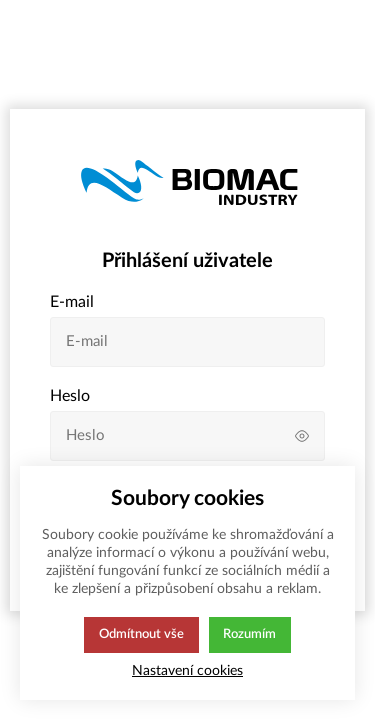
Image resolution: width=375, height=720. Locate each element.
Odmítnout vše (141, 635)
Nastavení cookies (187, 670)
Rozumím (251, 635)
